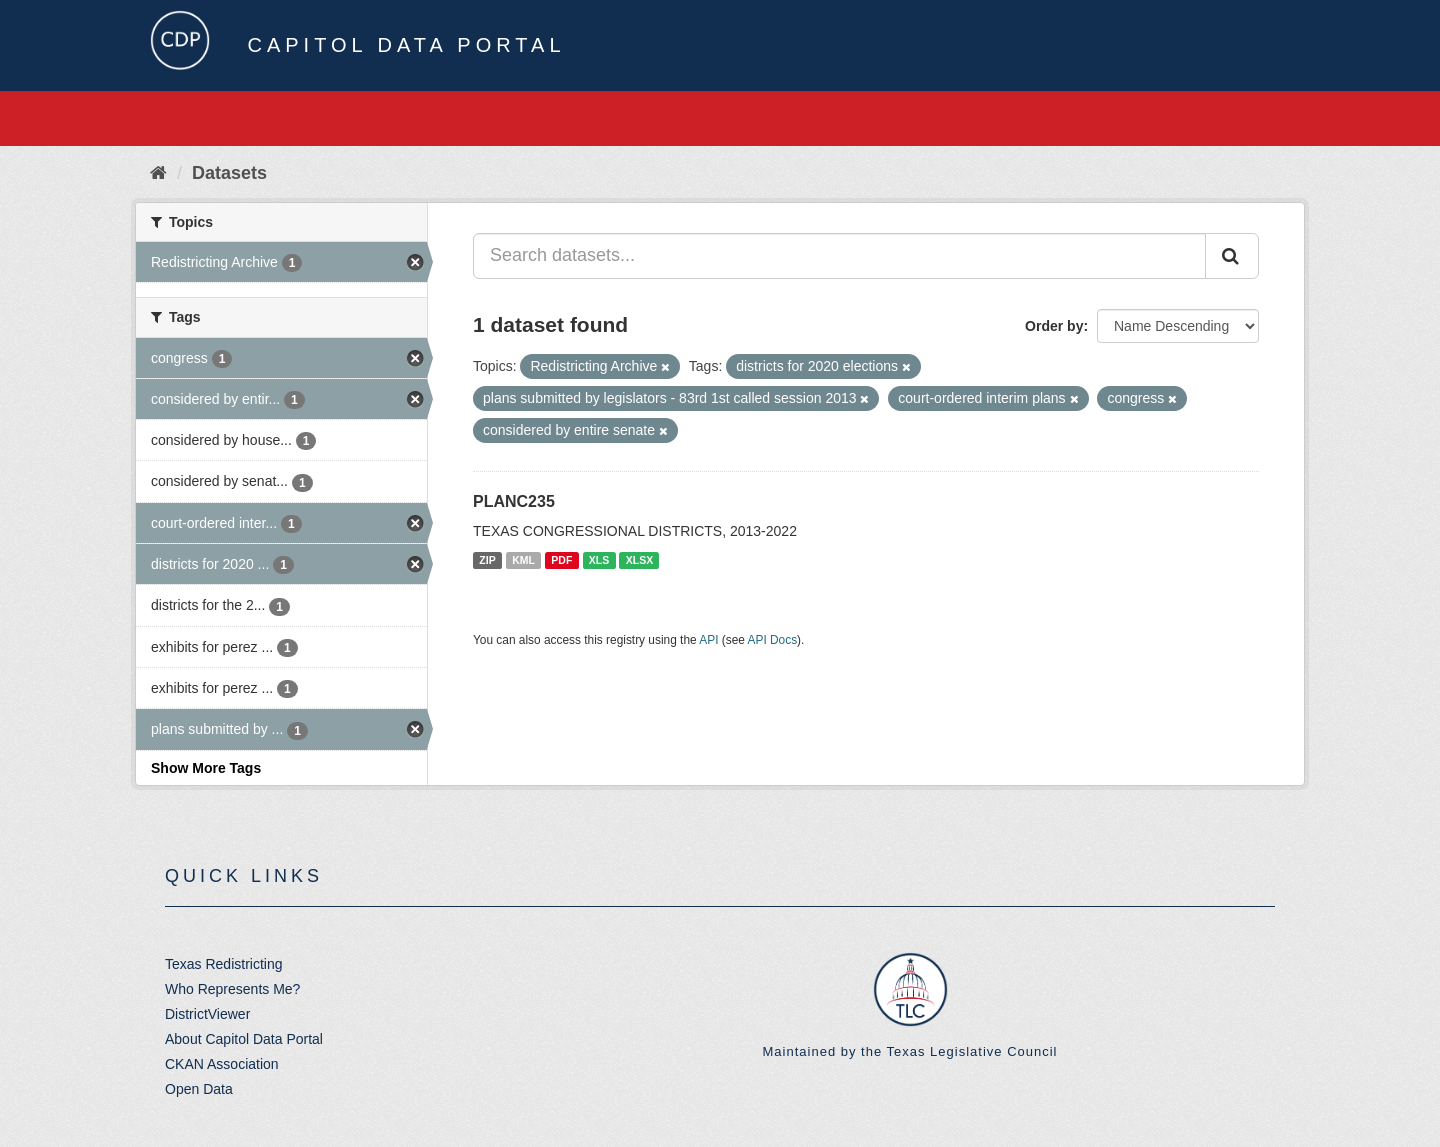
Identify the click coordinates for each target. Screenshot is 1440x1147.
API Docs (773, 640)
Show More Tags (206, 768)
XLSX (639, 560)
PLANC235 (514, 501)
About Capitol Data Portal (244, 1039)
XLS (599, 560)
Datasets (229, 173)
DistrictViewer (207, 1014)
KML (523, 560)
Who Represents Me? (232, 989)
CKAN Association (222, 1064)
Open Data (199, 1089)
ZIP (487, 560)
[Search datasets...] (839, 256)
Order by (1054, 326)
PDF (561, 560)
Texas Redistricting (224, 964)
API (708, 640)
